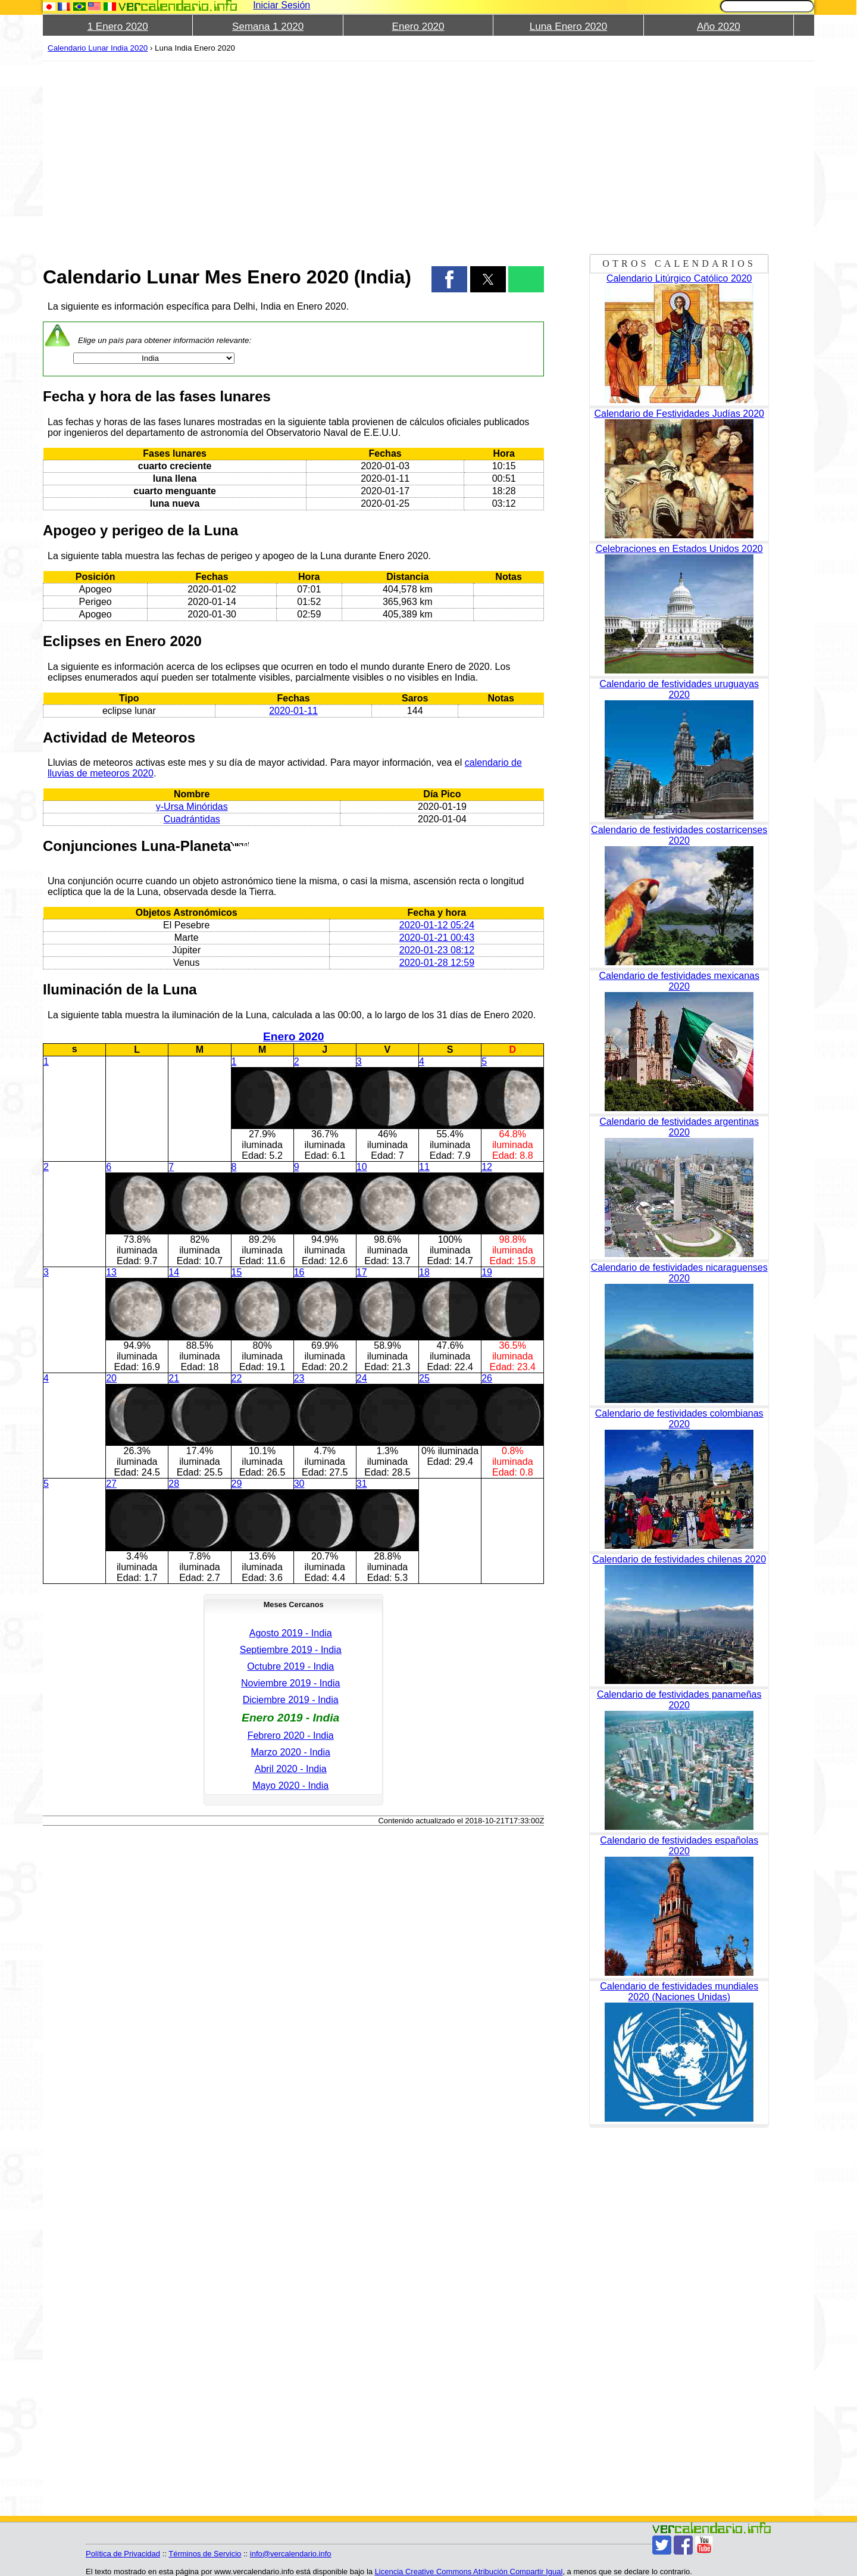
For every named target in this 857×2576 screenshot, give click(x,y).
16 (299, 1272)
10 (361, 1167)
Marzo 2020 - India (290, 1752)
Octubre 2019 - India (290, 1666)
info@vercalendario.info (290, 2553)
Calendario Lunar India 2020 (98, 47)
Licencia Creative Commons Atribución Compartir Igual (469, 2571)
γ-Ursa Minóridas (192, 807)
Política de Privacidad (123, 2553)
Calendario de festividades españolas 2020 (679, 1845)
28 (173, 1484)
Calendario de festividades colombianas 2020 (679, 1418)
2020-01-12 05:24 (436, 925)
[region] (293, 156)
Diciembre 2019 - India (291, 1700)
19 (486, 1272)
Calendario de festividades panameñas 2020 (679, 1699)
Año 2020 (718, 26)
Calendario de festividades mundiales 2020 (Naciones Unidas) (679, 1991)
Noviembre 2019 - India (290, 1683)
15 (237, 1272)
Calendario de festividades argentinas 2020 (679, 1127)
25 (424, 1378)
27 (111, 1484)
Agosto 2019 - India (290, 1633)
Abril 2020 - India (291, 1769)
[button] (449, 279)
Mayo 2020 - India (290, 1785)
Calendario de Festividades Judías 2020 (679, 413)
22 (237, 1378)
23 (299, 1378)
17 (361, 1272)
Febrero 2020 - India (291, 1735)
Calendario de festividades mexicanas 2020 (679, 981)
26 (486, 1378)
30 (299, 1484)
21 (173, 1378)
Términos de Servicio (204, 2553)
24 (361, 1378)
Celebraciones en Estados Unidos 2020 (679, 549)
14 (173, 1272)
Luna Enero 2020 (568, 26)
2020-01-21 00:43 (436, 938)
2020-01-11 (293, 711)
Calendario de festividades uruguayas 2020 (679, 689)
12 (486, 1167)
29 (237, 1484)
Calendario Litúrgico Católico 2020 (679, 278)
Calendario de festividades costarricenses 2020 (679, 835)
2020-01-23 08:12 (436, 950)
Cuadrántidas (192, 819)
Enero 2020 (418, 26)
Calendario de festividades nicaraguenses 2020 (679, 1272)
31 (361, 1484)
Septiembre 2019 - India (291, 1650)
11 (424, 1167)
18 (424, 1272)
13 (111, 1272)
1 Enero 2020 (117, 26)
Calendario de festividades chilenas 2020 (679, 1559)
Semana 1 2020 (268, 26)
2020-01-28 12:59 (436, 963)
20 (111, 1378)
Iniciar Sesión (281, 5)
